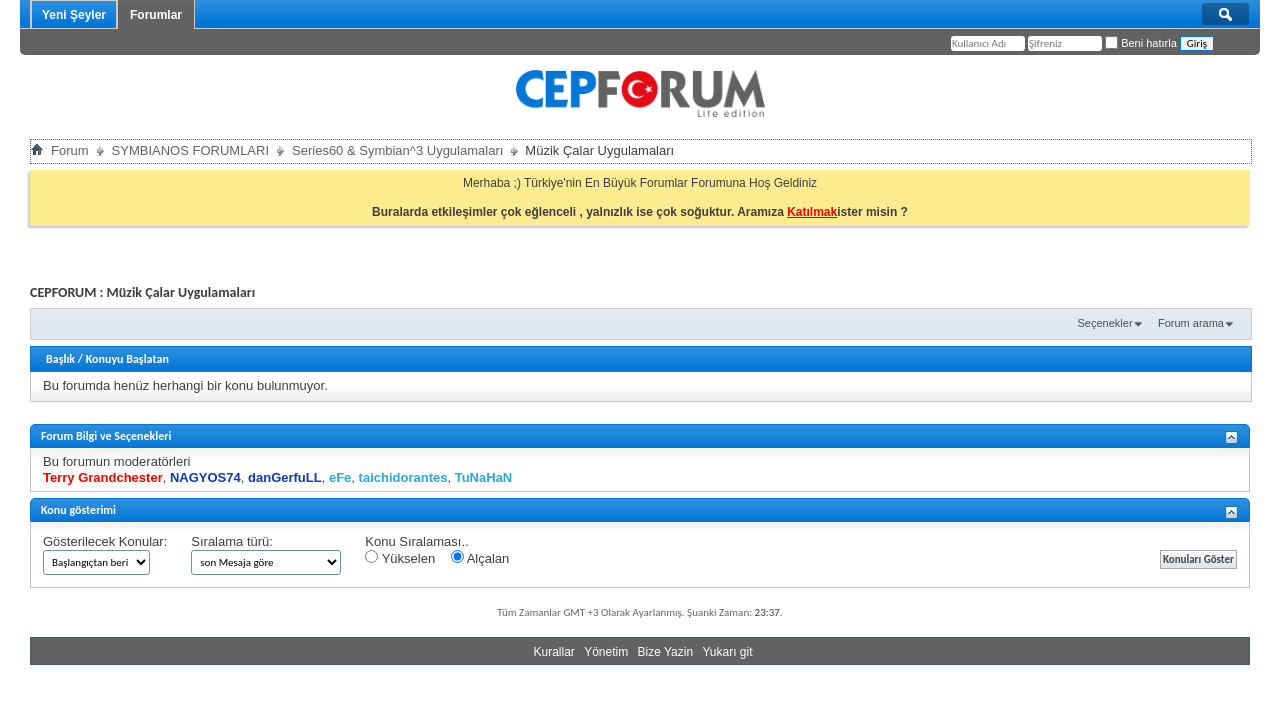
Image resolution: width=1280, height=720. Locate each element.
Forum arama (1191, 323)
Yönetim (606, 652)
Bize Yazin (666, 652)
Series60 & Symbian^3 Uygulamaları (397, 150)
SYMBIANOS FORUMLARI (190, 150)
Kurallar (553, 652)
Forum (70, 150)
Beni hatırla (1141, 43)
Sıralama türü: (232, 541)
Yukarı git (727, 652)
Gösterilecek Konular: (105, 541)
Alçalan (480, 558)
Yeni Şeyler (74, 15)
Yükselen (400, 558)
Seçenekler (1105, 323)
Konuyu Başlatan (127, 359)
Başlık (60, 359)
